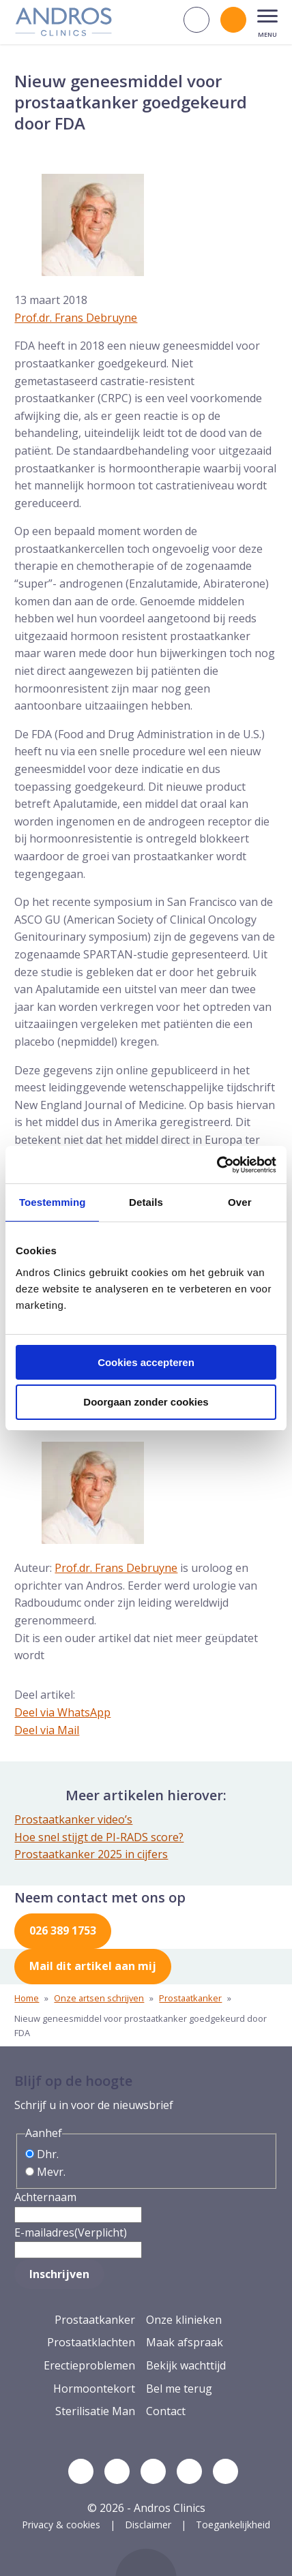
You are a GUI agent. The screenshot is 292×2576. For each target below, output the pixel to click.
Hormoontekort (94, 2388)
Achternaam (45, 2196)
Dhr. (48, 2154)
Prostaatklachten (91, 2342)
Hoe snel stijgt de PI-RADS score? (99, 1837)
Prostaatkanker (190, 1998)
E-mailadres (70, 2232)
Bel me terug (179, 2388)
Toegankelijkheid (233, 2524)
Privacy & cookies (61, 2524)
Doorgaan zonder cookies (145, 1402)
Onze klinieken (184, 2319)
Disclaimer (148, 2524)
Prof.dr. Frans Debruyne (75, 317)
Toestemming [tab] (52, 1202)
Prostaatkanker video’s (73, 1819)
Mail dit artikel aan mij (92, 1965)
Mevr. (51, 2171)
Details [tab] (146, 1202)
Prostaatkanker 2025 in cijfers (91, 1854)
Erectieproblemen (89, 2365)
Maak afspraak (184, 2342)
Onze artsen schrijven (99, 1998)
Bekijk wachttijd (186, 2365)
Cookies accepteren (146, 1362)
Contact (166, 2411)
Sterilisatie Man (95, 2411)
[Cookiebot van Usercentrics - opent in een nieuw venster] (216, 1165)
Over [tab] (240, 1202)
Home (26, 1998)
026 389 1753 (62, 1930)
